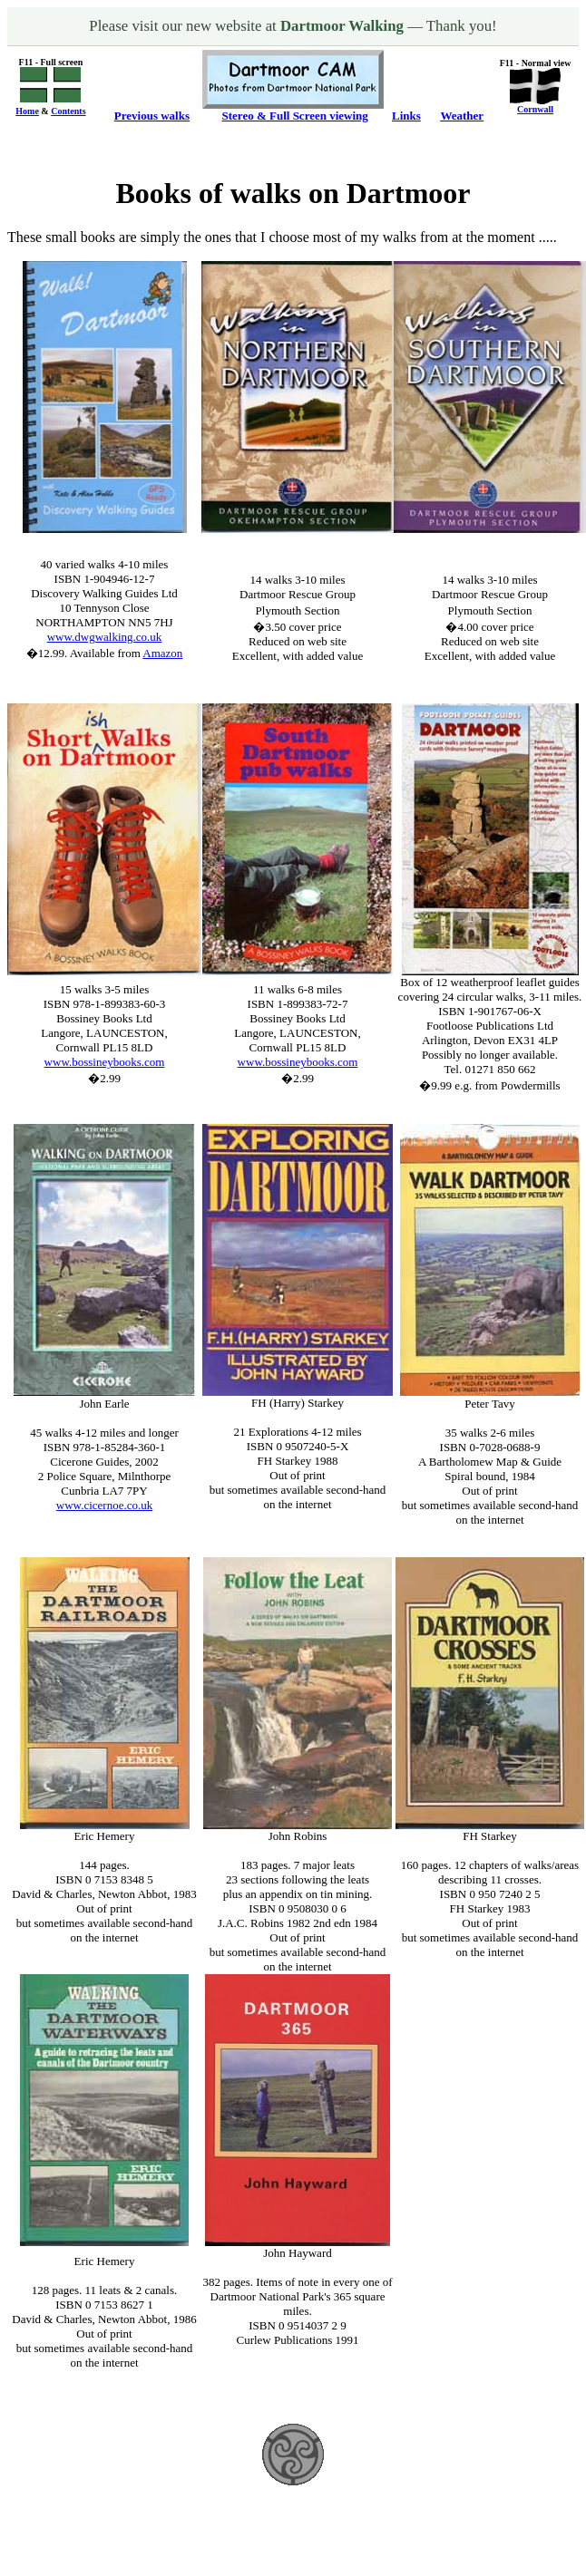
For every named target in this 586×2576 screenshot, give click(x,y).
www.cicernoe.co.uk (104, 1505)
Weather (461, 115)
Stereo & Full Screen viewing (295, 115)
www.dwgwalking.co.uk (104, 637)
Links (406, 115)
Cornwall (535, 109)
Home (27, 111)
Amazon (162, 653)
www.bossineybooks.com (104, 1062)
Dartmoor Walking (343, 25)
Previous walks (152, 115)
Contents (68, 111)
